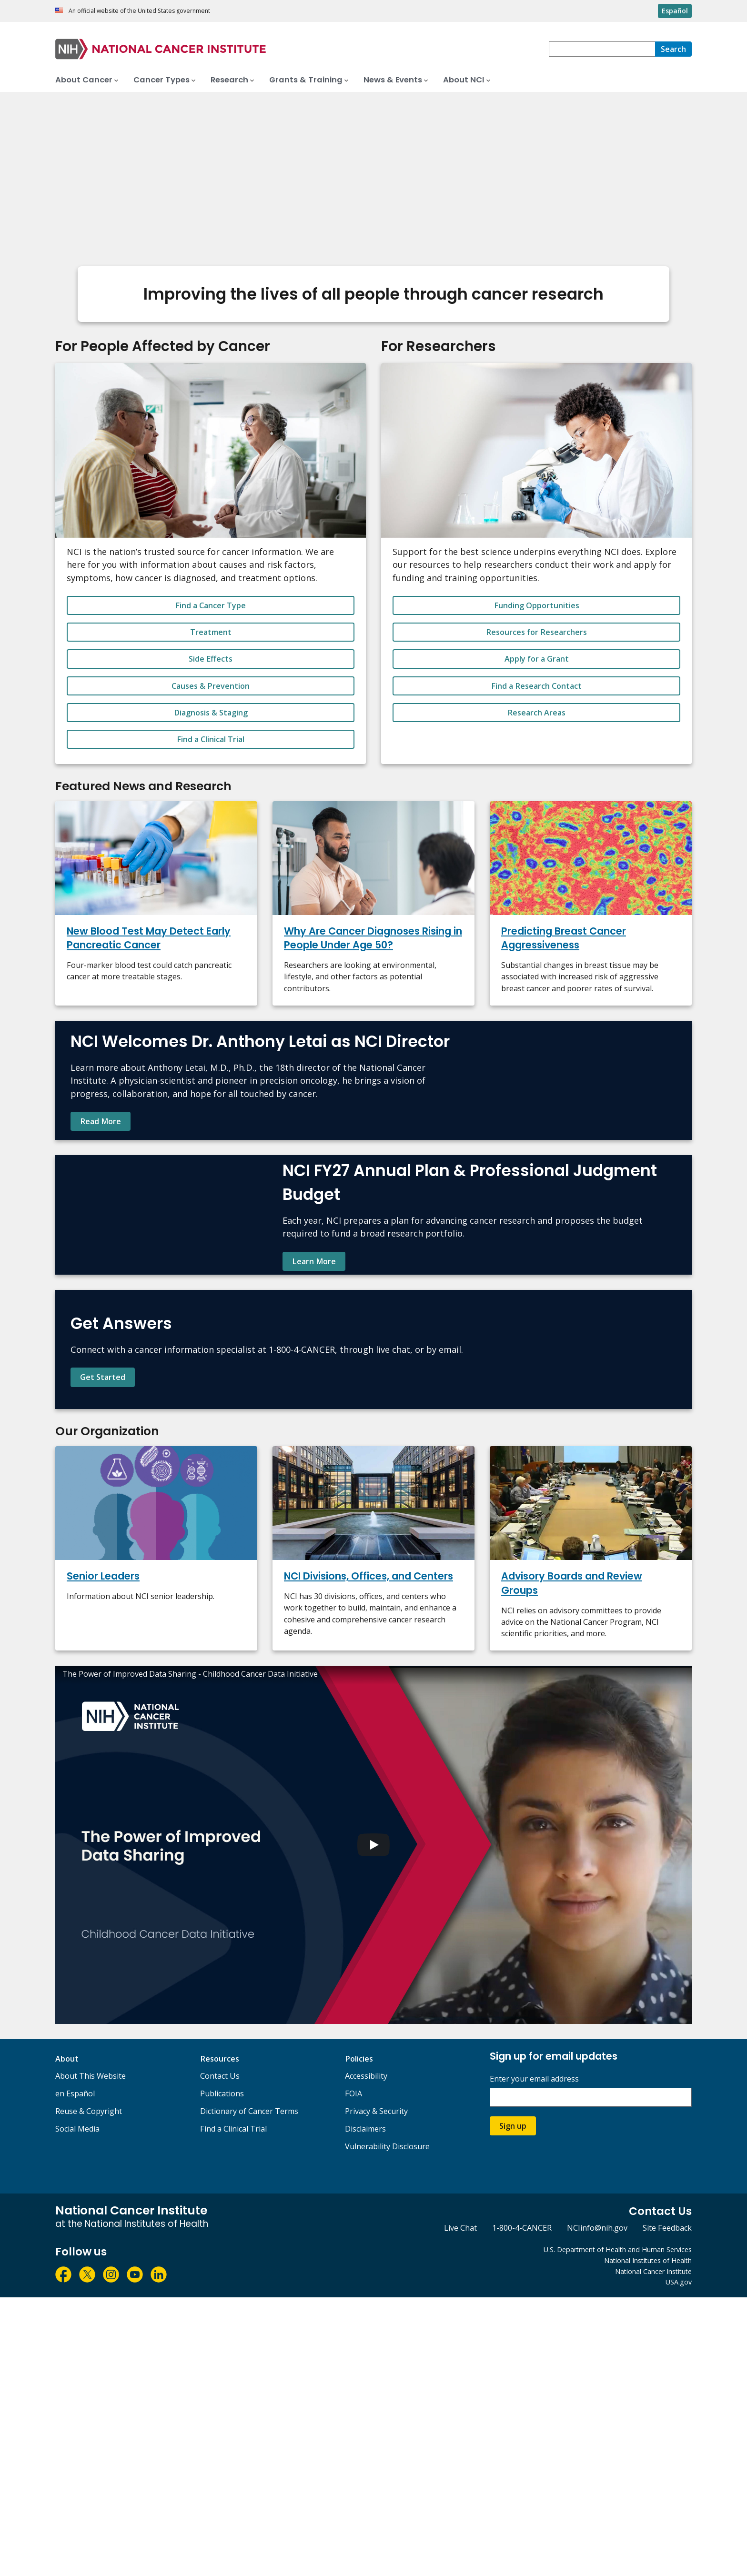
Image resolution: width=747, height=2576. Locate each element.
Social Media (77, 2407)
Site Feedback (667, 2506)
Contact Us (220, 2354)
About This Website (90, 2354)
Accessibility (366, 2354)
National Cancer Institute (653, 2549)
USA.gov (679, 2560)
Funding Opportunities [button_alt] (536, 605)
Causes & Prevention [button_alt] (211, 686)
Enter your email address (534, 2357)
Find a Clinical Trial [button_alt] (210, 739)
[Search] (673, 49)
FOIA (353, 2372)
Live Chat (460, 2506)
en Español (75, 2372)
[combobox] (602, 49)
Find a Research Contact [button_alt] (536, 686)
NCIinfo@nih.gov (597, 2506)
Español (675, 10)
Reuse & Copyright (88, 2390)
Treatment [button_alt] (211, 632)
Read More (100, 1167)
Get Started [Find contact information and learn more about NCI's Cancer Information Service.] (102, 1609)
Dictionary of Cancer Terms (249, 2390)
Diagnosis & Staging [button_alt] (211, 712)
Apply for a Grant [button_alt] (537, 659)
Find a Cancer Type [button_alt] (210, 605)
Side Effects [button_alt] (210, 659)
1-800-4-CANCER (522, 2506)
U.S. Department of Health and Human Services (618, 2528)
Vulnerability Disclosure (387, 2425)
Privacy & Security (376, 2390)
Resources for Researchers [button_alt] (536, 632)
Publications (222, 2372)
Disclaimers (365, 2407)
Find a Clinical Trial (233, 2407)
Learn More (314, 1400)
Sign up (512, 2404)
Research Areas (536, 712)
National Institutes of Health (648, 2538)
